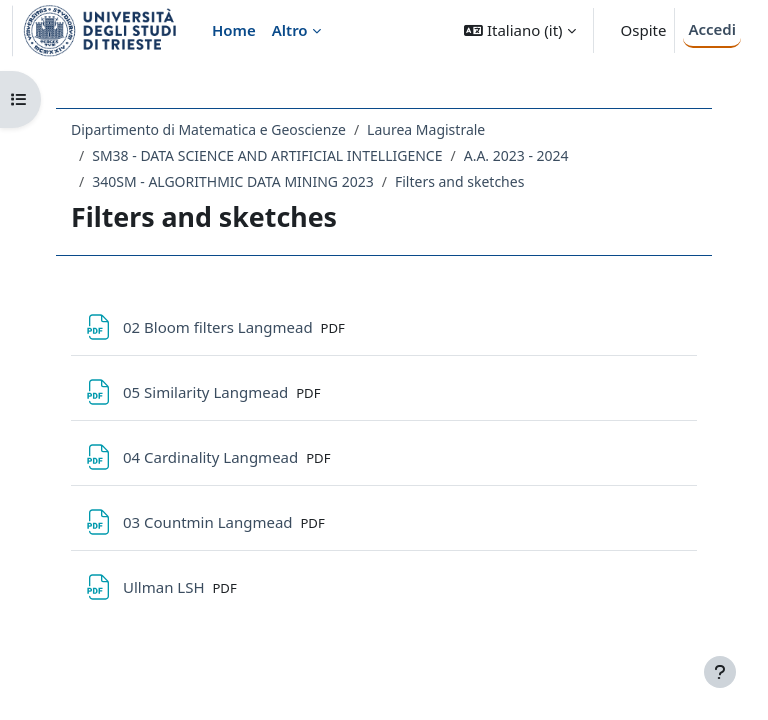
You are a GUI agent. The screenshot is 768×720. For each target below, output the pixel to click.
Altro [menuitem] (290, 30)
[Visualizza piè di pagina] (720, 672)
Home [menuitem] (234, 30)
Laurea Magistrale (426, 129)
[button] (519, 30)
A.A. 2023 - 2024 (516, 155)
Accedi (712, 29)
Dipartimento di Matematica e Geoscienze (208, 129)
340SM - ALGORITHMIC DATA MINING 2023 (233, 181)
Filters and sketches (459, 181)
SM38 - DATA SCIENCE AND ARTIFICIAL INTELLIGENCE (267, 155)
